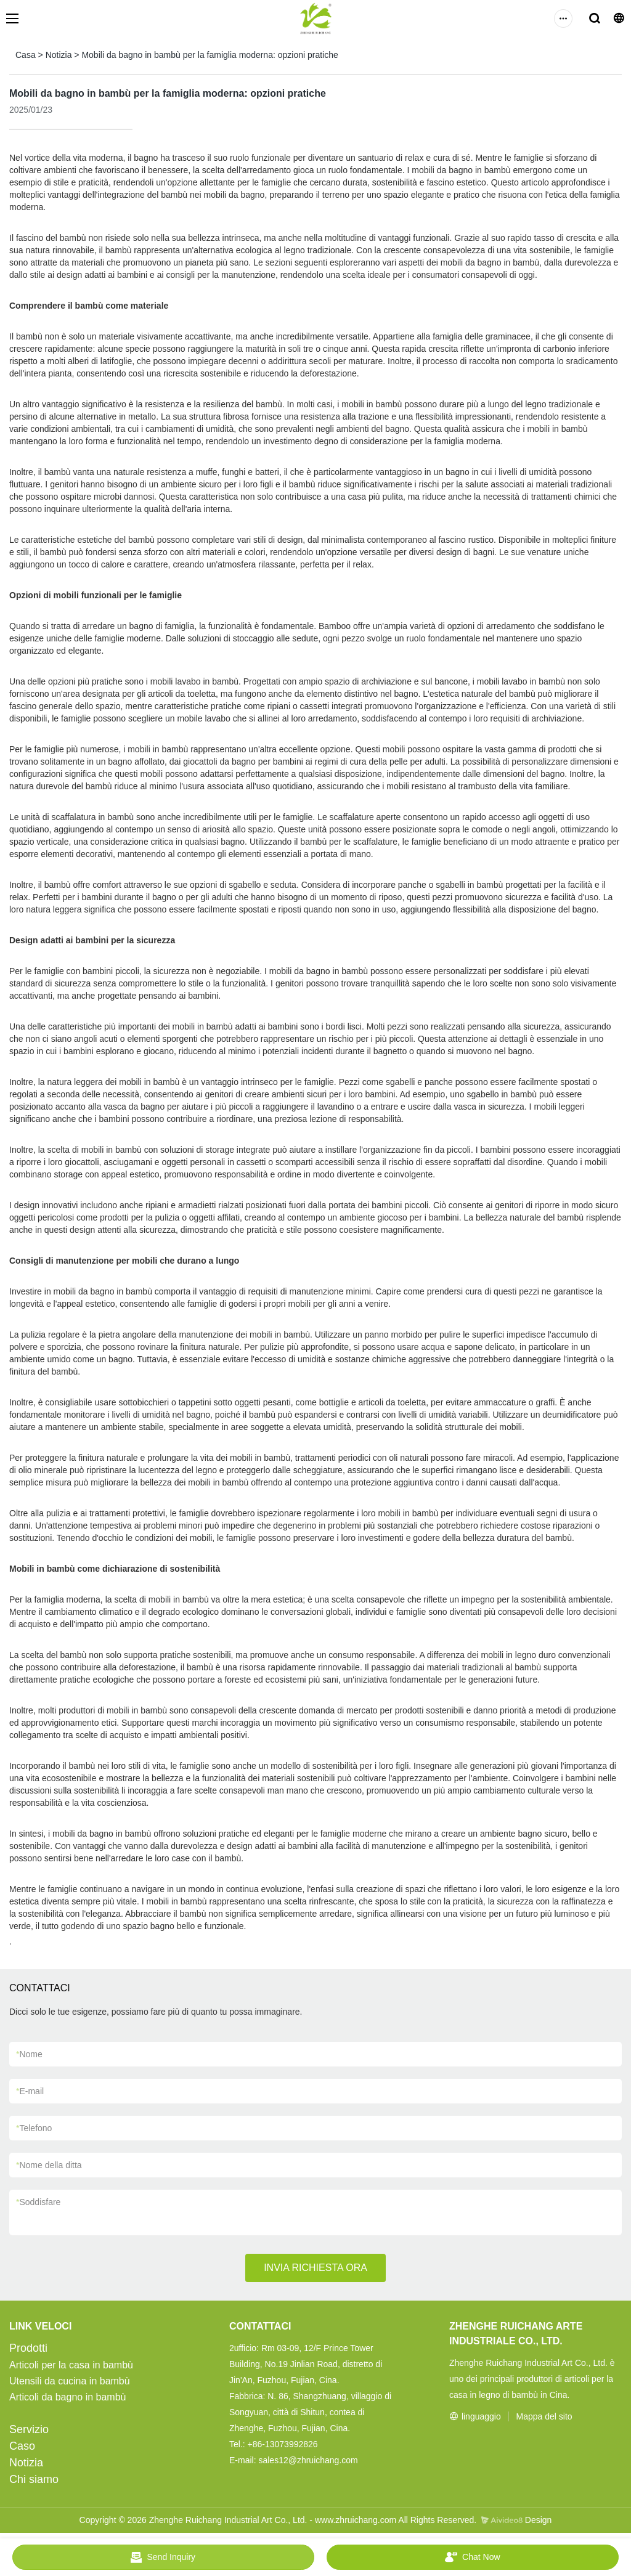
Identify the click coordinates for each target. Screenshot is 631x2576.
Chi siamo (34, 2479)
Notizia (59, 55)
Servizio (29, 2429)
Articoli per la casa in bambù (71, 2365)
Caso (22, 2446)
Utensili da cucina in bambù (69, 2381)
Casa (25, 55)
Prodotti (28, 2348)
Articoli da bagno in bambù (67, 2397)
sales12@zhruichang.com (307, 2460)
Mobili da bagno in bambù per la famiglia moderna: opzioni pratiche (209, 55)
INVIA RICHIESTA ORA (315, 2267)
